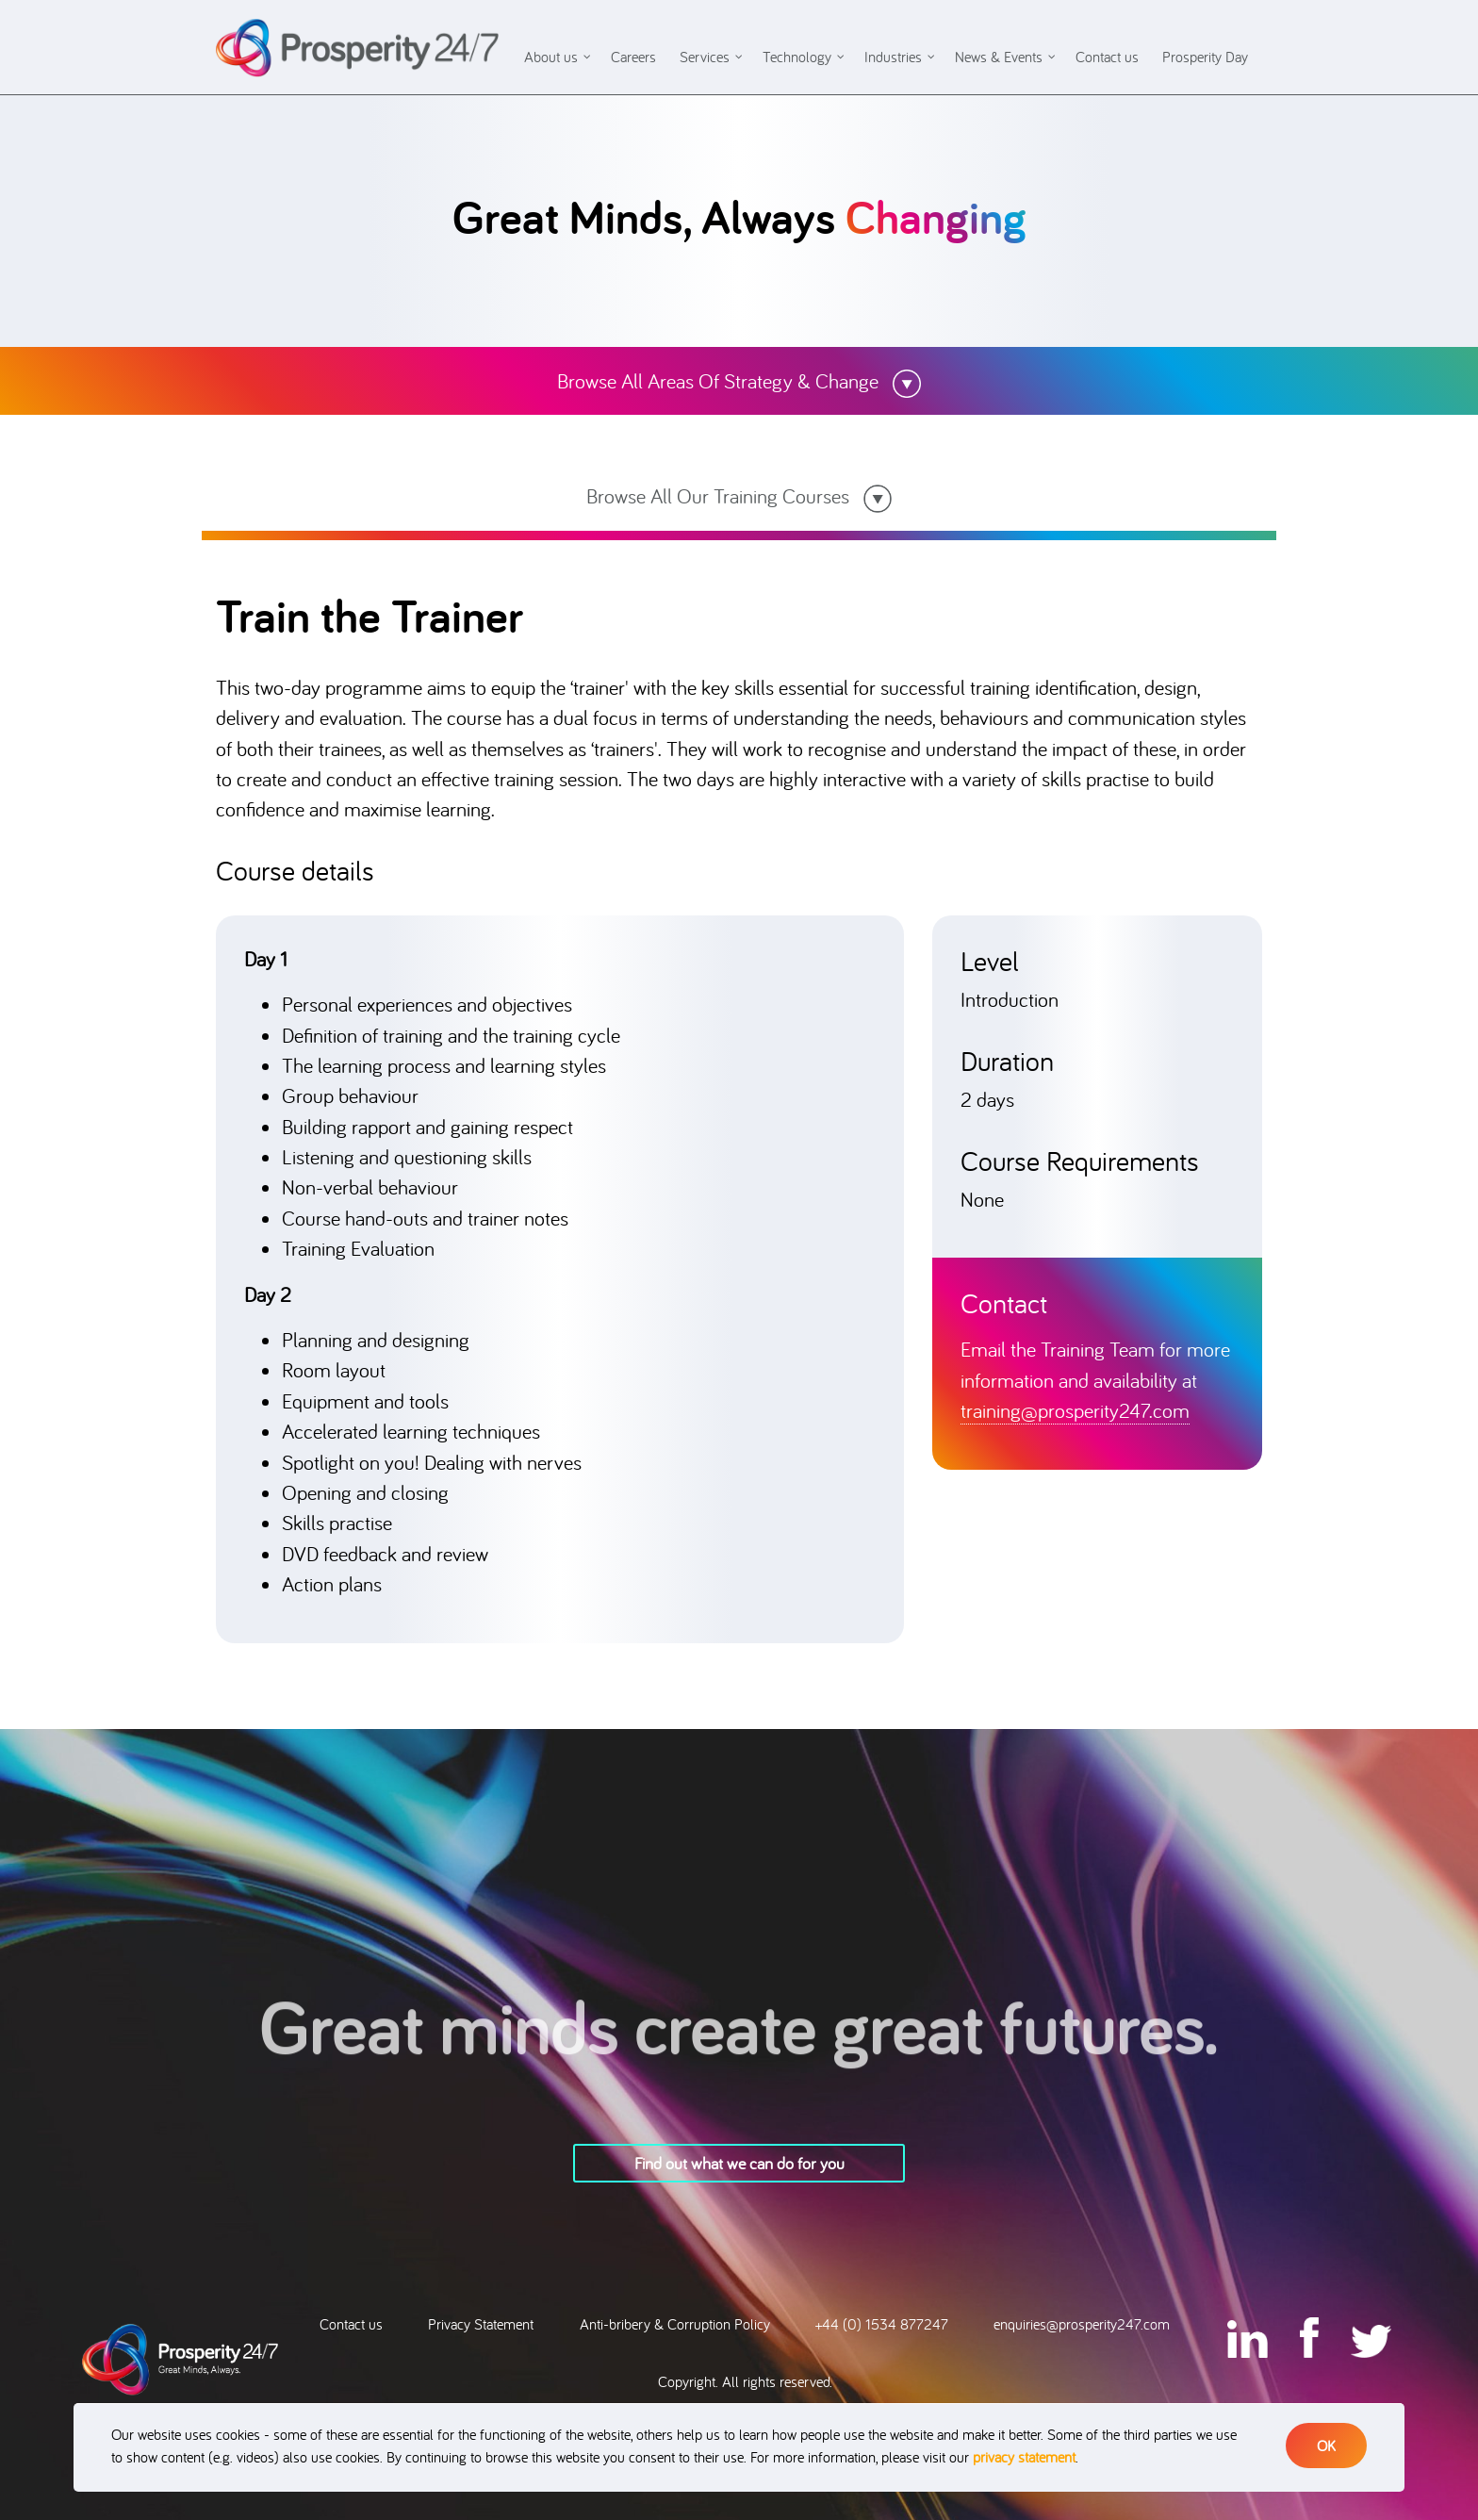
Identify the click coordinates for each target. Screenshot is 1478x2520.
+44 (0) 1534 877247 (881, 2323)
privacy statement (1024, 2456)
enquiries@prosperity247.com (1082, 2323)
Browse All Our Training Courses (739, 495)
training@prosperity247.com (1075, 1410)
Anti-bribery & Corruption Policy (675, 2323)
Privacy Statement (481, 2323)
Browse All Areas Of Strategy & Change (739, 380)
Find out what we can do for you (739, 2163)
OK (1326, 2445)
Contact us (351, 2323)
